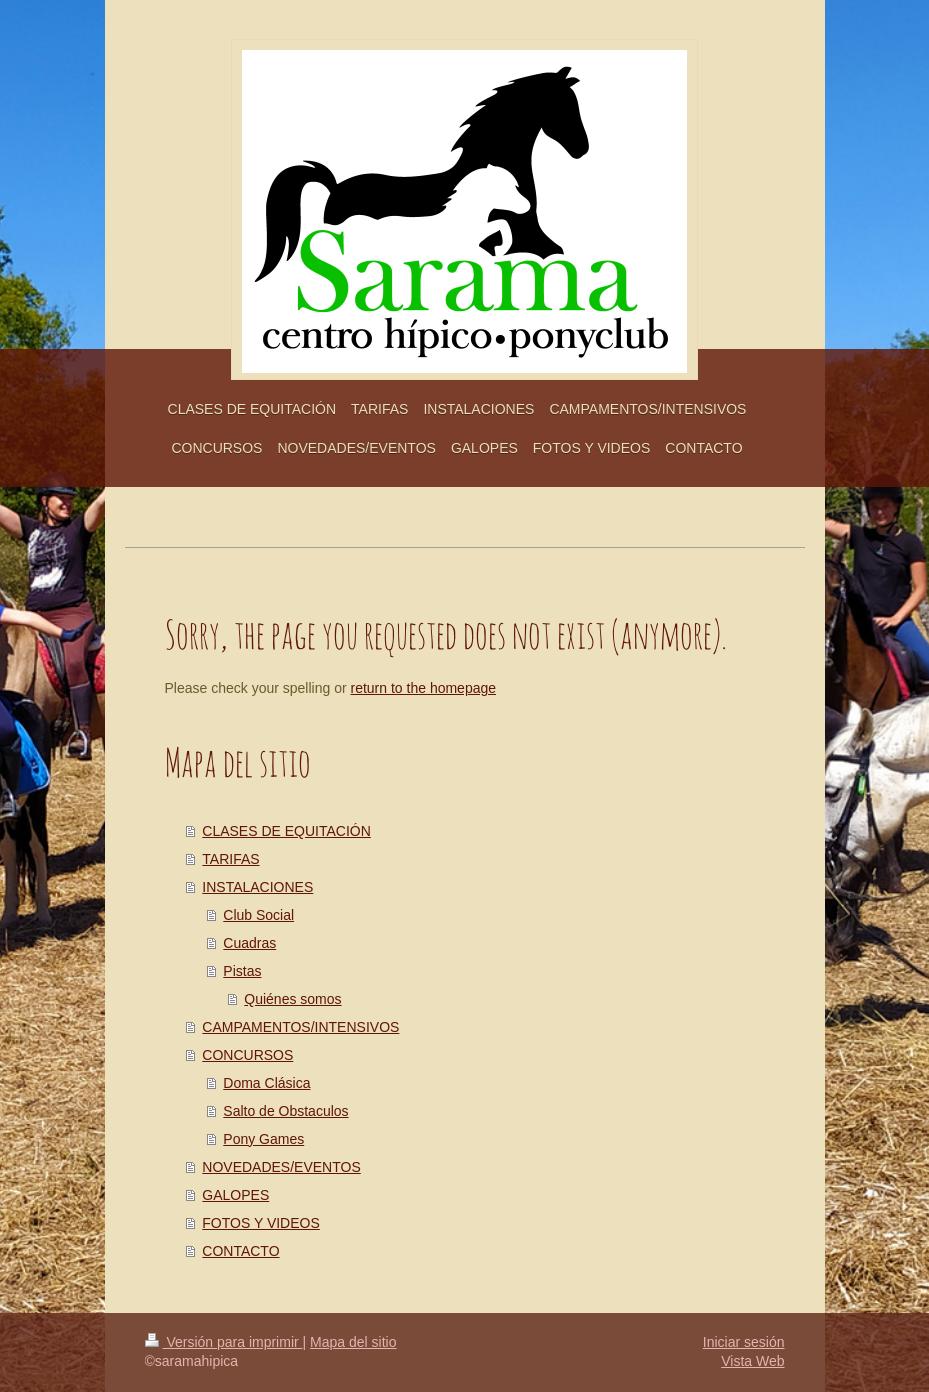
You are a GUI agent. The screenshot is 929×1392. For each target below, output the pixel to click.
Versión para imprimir (224, 1342)
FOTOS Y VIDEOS (260, 1223)
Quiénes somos (292, 999)
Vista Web (752, 1361)
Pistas (242, 971)
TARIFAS (230, 859)
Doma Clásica (266, 1083)
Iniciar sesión (744, 1342)
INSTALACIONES (257, 887)
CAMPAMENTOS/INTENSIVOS (300, 1027)
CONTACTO (240, 1251)
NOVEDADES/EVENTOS (281, 1167)
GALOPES (235, 1195)
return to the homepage (424, 688)
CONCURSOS (247, 1055)
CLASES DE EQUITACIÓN (286, 831)
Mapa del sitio (353, 1342)
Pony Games (263, 1139)
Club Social (258, 915)
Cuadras (249, 943)
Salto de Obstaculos (285, 1111)
